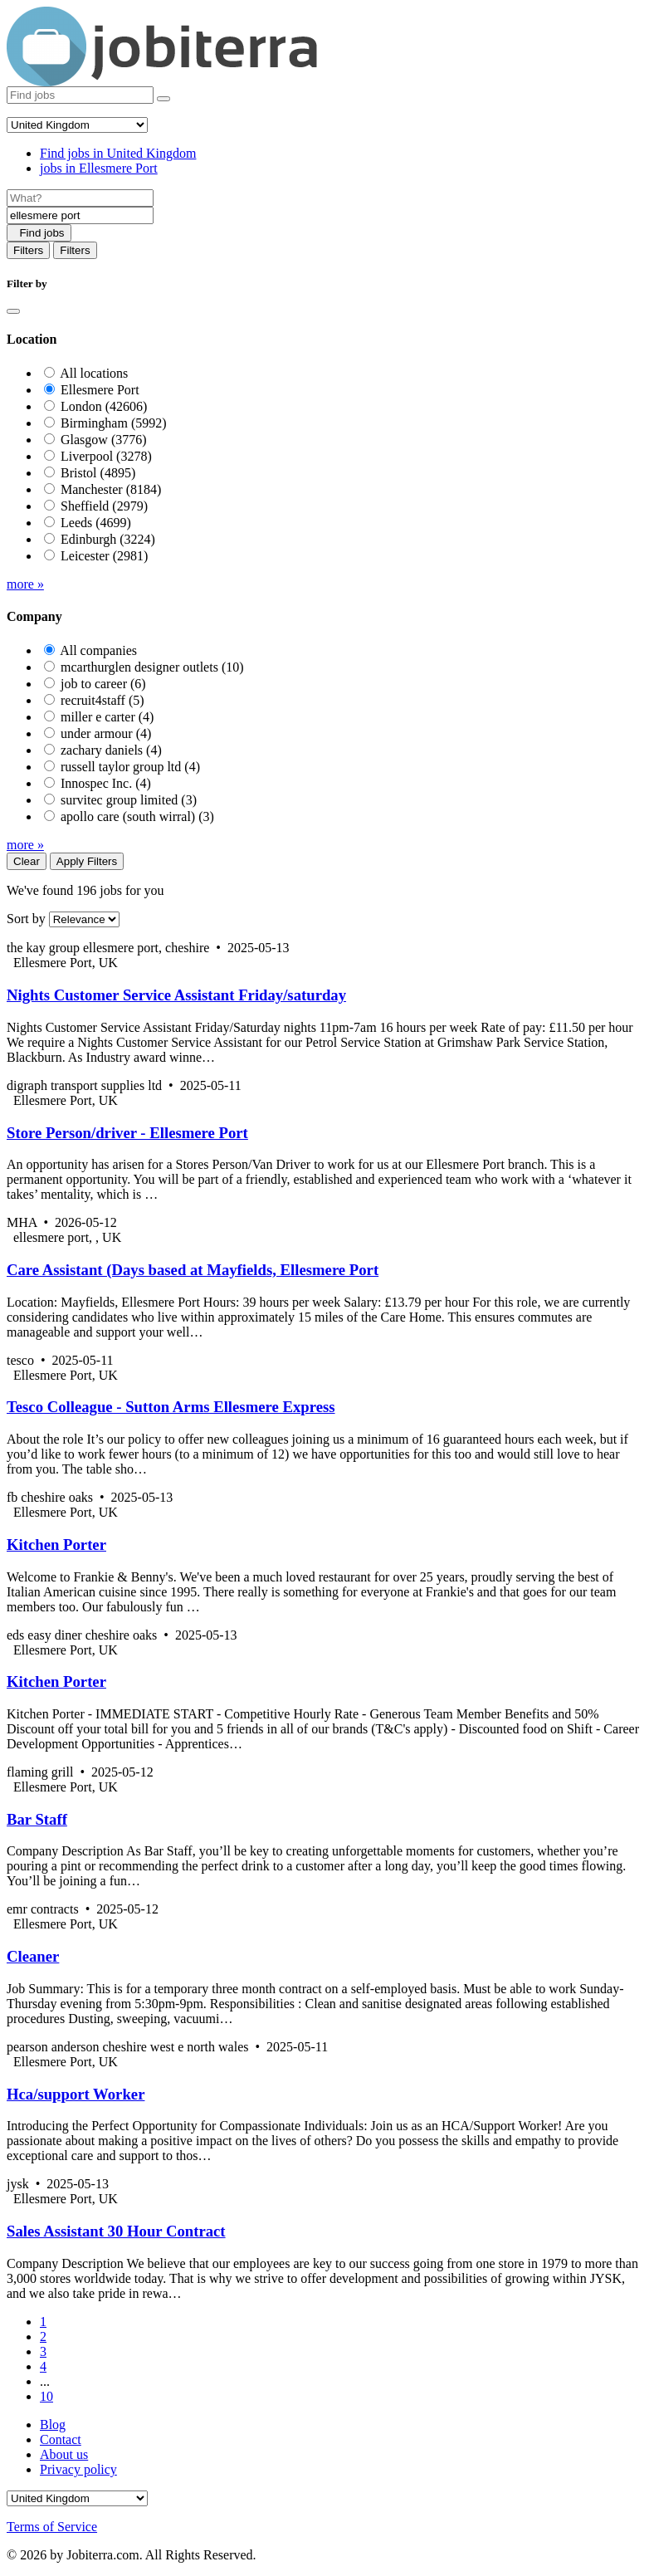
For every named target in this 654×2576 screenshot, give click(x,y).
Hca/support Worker (75, 2094)
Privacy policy (78, 2469)
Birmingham (114, 423)
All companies (98, 650)
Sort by (26, 919)
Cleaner (33, 1956)
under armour (106, 733)
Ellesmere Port (100, 390)
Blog (53, 2424)
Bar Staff (37, 1819)
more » (25, 584)
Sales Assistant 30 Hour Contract (116, 2231)
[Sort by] (84, 919)
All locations (94, 373)
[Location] (80, 215)
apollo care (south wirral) (137, 816)
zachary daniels (111, 750)
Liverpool (106, 456)
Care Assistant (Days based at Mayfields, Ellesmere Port (192, 1269)
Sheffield (104, 506)
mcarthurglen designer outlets (152, 667)
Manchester (111, 489)
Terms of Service (52, 2527)
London (104, 406)
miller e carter (107, 717)
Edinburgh (108, 539)
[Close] (13, 311)
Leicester (104, 556)
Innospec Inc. (106, 783)
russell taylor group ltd (130, 767)
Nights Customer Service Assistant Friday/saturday (176, 995)
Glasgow (104, 440)
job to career (103, 684)
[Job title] (80, 198)
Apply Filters (86, 861)
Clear (26, 861)
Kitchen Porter (56, 1544)
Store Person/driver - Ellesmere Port (127, 1132)
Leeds (96, 523)
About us (64, 2454)
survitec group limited (129, 800)
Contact (60, 2439)
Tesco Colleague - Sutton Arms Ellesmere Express (171, 1406)
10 (46, 2396)
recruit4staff (102, 700)
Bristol (98, 473)
